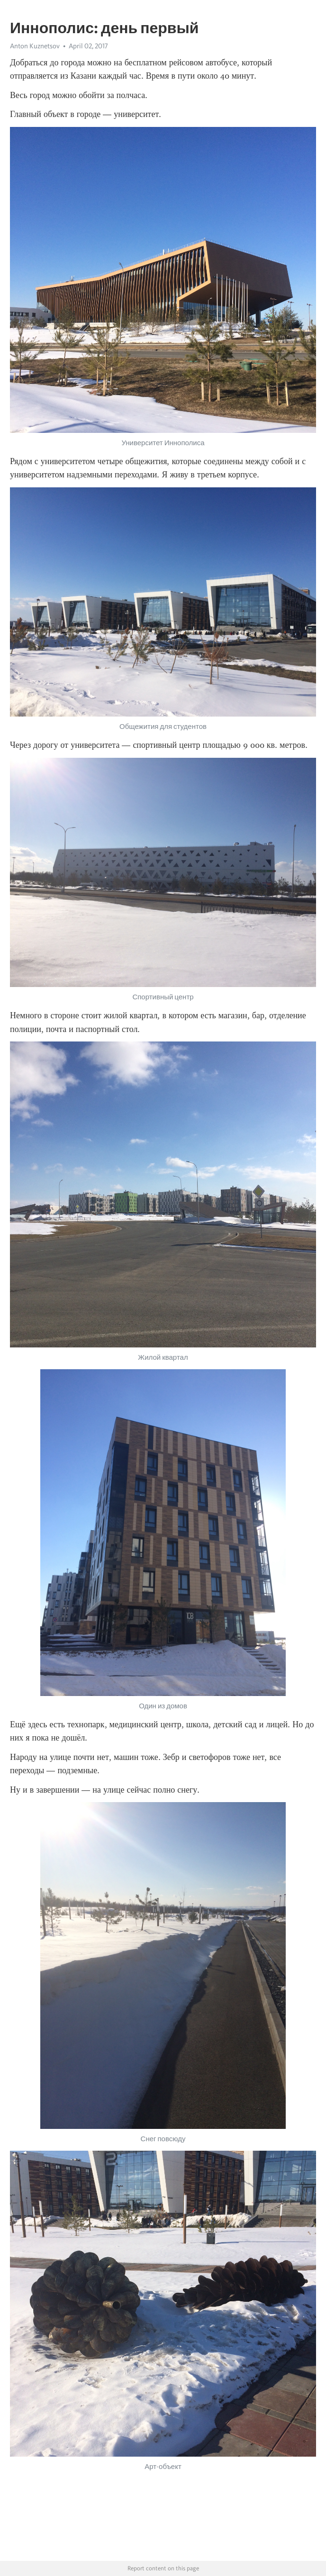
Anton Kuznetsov (35, 46)
